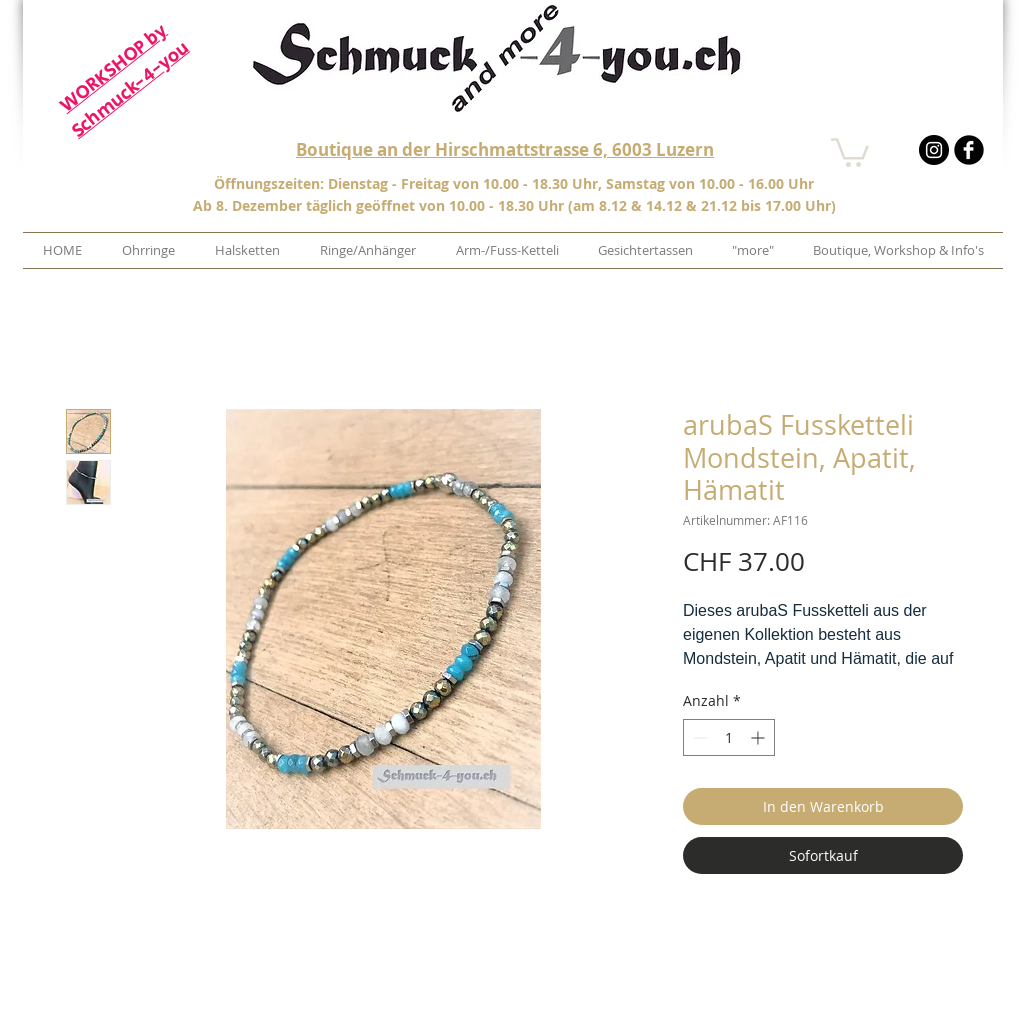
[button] (850, 151)
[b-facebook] (969, 150)
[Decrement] (698, 737)
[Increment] (759, 737)
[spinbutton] (729, 737)
